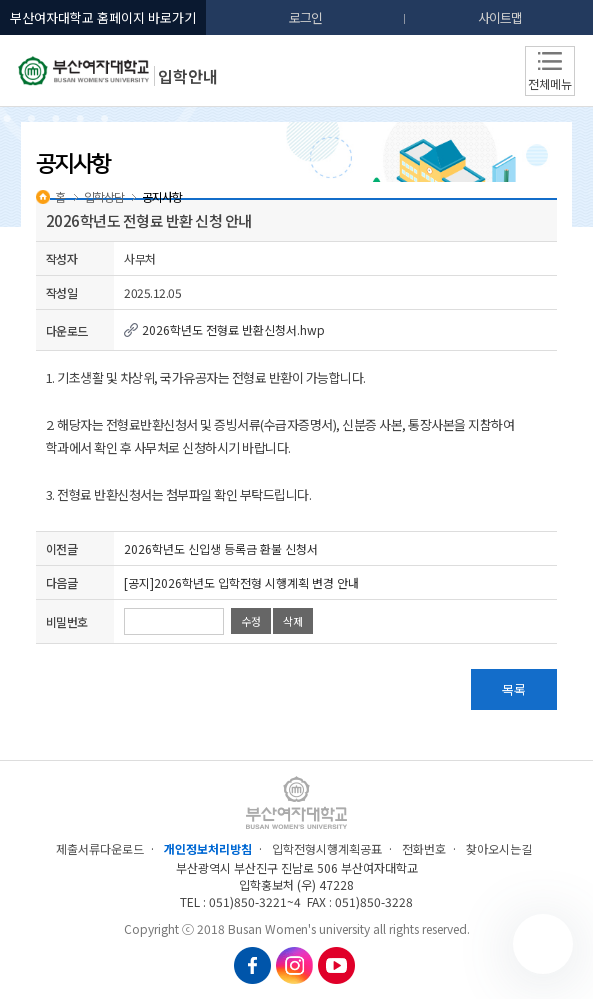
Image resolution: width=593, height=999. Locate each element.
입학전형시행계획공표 (327, 848)
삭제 (293, 621)
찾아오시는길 (499, 848)
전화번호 (424, 848)
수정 (251, 621)
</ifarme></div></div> (543, 944)
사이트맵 (500, 17)
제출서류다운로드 (100, 848)
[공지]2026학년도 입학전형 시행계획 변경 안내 (241, 582)
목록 (514, 689)
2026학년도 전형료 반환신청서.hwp (224, 329)
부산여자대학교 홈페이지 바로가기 (103, 17)
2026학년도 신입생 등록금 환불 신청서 (221, 548)
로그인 (305, 17)
